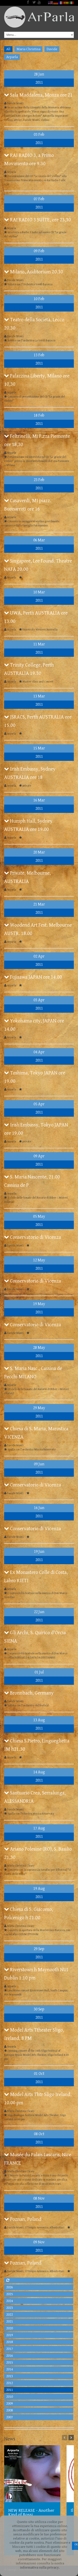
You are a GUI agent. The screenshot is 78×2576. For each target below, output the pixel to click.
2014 (9, 2369)
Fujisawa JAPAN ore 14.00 (33, 977)
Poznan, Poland (22, 2219)
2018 (9, 2342)
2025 (9, 2294)
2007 (9, 2417)
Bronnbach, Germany (29, 1693)
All (8, 49)
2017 (9, 2349)
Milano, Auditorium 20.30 (33, 272)
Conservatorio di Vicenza (32, 1237)
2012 (9, 2383)
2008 (9, 2410)
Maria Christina (28, 49)
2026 (9, 2287)
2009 (9, 2403)
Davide (52, 49)
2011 (9, 2390)
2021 (9, 2321)
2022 (9, 2315)
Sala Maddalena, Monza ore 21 (38, 95)
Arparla (12, 57)
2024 (9, 2301)
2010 (9, 2397)
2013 (9, 2376)
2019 (9, 2335)
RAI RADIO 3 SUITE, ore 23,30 (37, 220)
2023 (9, 2308)
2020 (9, 2328)
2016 (9, 2356)
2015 (9, 2362)
